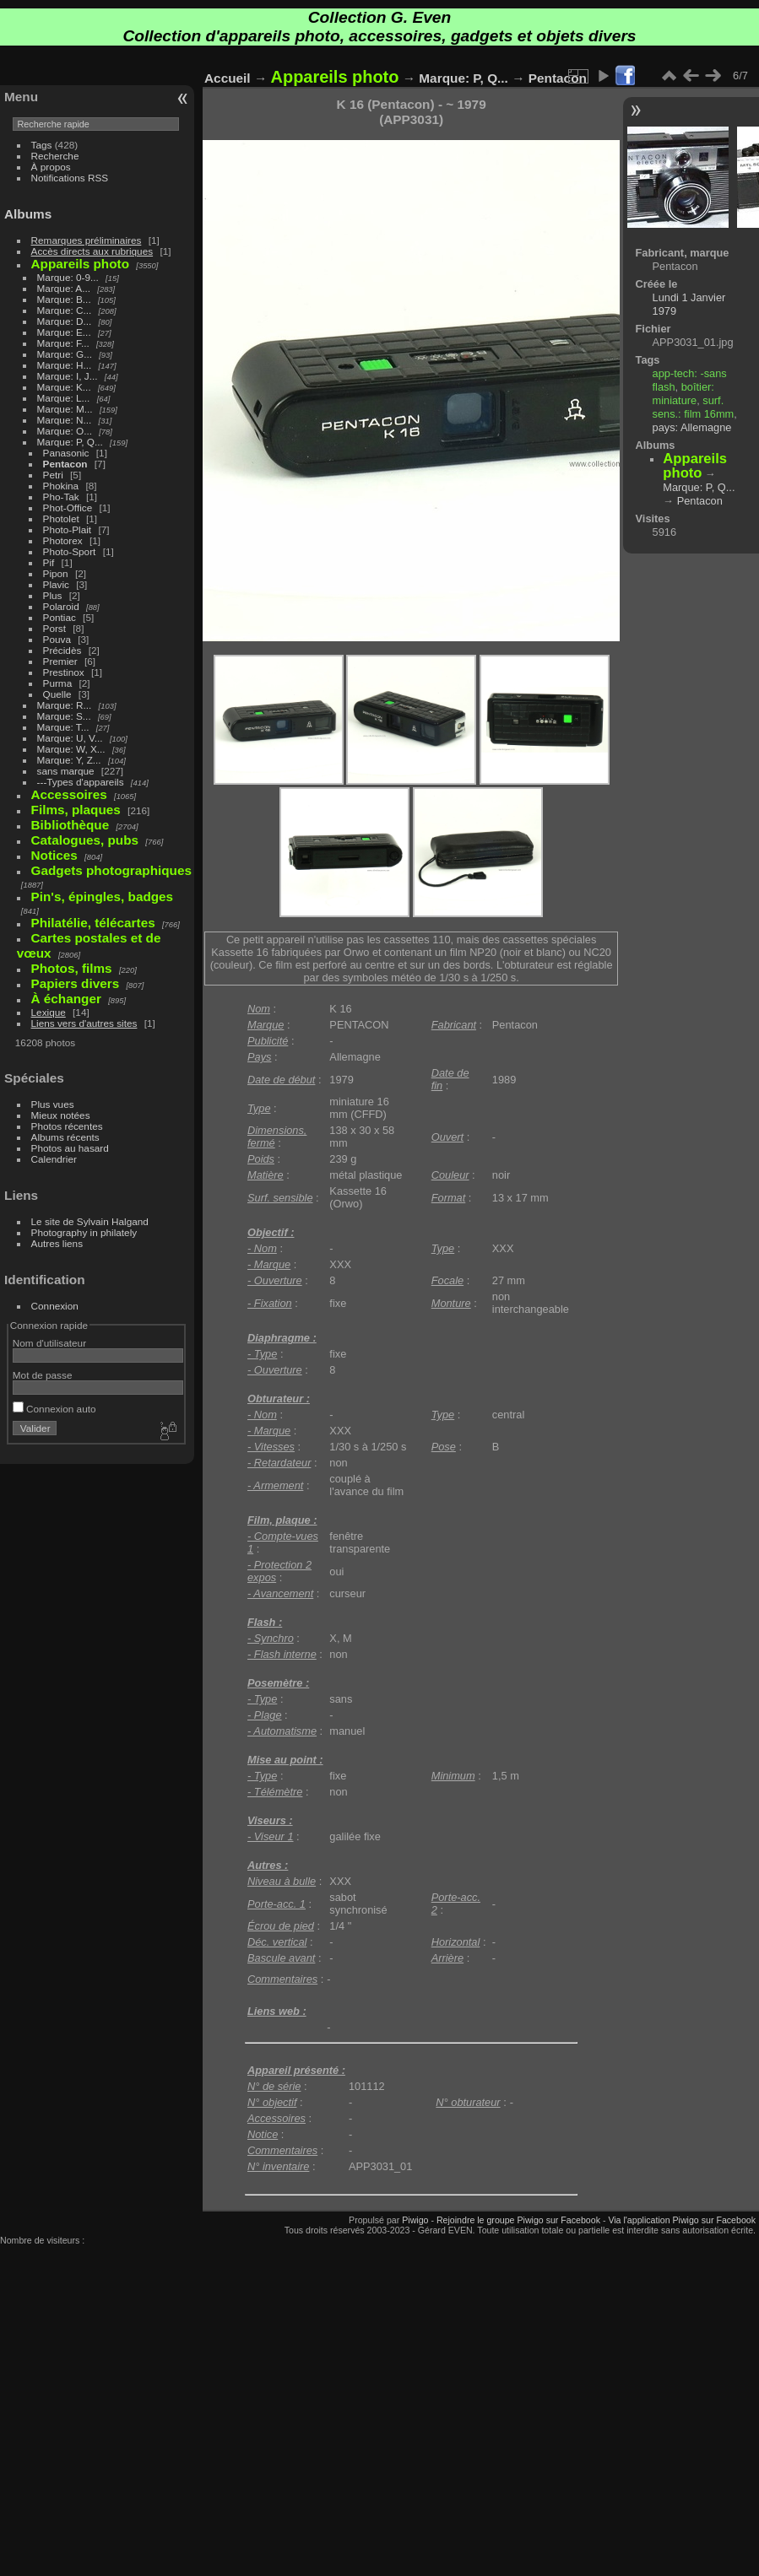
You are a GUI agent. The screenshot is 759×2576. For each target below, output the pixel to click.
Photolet (61, 518)
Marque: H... (64, 364)
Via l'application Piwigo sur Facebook (682, 2220)
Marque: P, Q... (70, 441)
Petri (53, 474)
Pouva (57, 639)
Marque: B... (64, 299)
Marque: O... (64, 430)
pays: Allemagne (692, 427)
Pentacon (65, 463)
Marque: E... (64, 332)
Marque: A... (63, 288)
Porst (54, 628)
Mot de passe (43, 1374)
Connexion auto (54, 1408)
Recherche (55, 155)
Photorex (63, 540)
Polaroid (61, 606)
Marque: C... (64, 310)
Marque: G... (64, 353)
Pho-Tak (61, 496)
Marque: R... (64, 704)
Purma (58, 683)
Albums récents (65, 1136)
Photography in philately (84, 1232)
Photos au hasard (70, 1147)
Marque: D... (64, 321)
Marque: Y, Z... (69, 759)
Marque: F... (63, 343)
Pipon (55, 573)
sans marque (66, 770)
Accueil (227, 78)
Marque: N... (64, 419)
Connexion (55, 1305)
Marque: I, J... (67, 375)
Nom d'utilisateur (49, 1342)
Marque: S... (64, 715)
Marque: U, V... (70, 737)
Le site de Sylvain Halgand (90, 1221)
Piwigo (415, 2220)
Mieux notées (60, 1115)
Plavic (56, 584)
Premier (60, 661)
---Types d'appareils (80, 781)
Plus (52, 595)
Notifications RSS (70, 177)
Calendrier (54, 1158)
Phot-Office (68, 507)
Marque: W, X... (71, 748)
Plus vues (52, 1104)
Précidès (62, 650)
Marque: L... (63, 397)
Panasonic (66, 452)
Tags (41, 144)
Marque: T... (63, 726)
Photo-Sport (69, 551)
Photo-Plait (67, 529)
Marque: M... (65, 408)
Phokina (61, 485)
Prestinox (63, 672)
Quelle (57, 694)
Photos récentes (67, 1126)
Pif (49, 562)
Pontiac (59, 617)
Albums (28, 214)
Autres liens (57, 1243)
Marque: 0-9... (68, 277)
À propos (51, 166)
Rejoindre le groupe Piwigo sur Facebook (518, 2220)
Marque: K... (64, 386)
